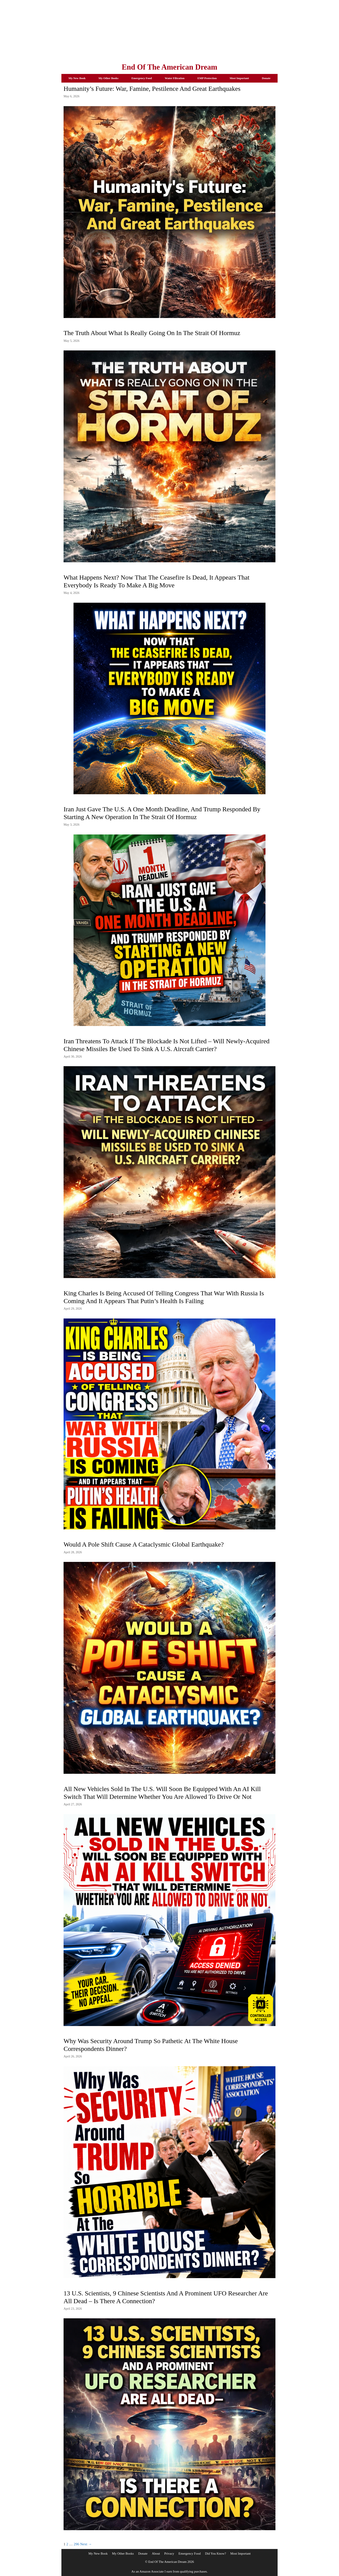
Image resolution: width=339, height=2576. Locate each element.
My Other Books (108, 78)
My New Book (77, 78)
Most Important (239, 78)
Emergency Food (141, 78)
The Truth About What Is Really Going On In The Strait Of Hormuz (152, 332)
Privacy (169, 2553)
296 (76, 2544)
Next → (86, 2544)
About (156, 2553)
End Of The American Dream (169, 67)
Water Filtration (174, 78)
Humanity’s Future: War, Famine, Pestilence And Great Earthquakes (152, 88)
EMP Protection (207, 78)
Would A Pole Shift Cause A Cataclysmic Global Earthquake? (144, 1544)
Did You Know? (215, 2553)
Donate (266, 78)
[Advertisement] (169, 30)
